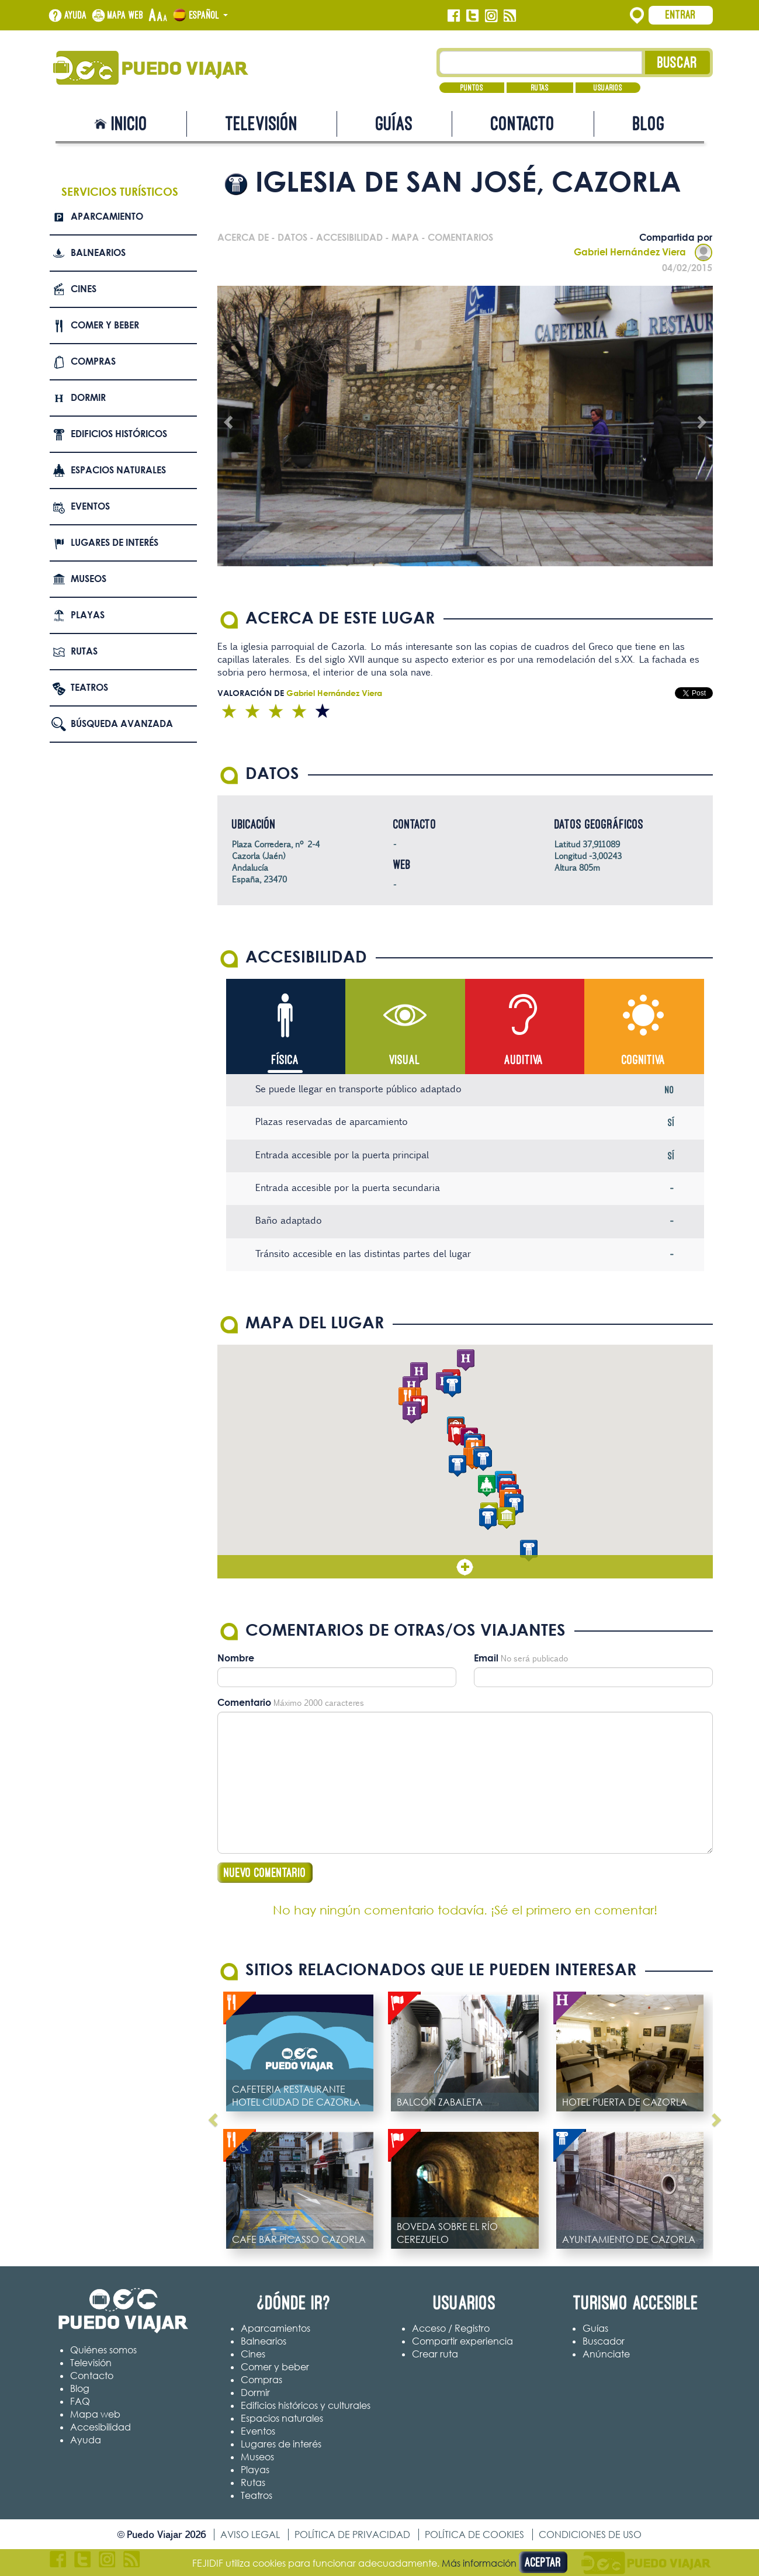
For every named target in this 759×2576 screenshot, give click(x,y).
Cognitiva (644, 1060)
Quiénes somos (103, 2350)
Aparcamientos (275, 2328)
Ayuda (75, 15)
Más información (479, 2563)
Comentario (244, 1702)
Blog (649, 123)
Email (486, 1658)
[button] (411, 1413)
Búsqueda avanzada (122, 723)
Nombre (235, 1658)
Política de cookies (474, 2534)
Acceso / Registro (451, 2328)
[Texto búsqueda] (540, 62)
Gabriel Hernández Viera (643, 252)
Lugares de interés (114, 542)
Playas (88, 615)
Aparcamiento (107, 216)
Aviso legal (250, 2534)
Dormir (88, 397)
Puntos (471, 87)
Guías (394, 123)
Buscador (604, 2341)
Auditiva (523, 1060)
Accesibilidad (100, 2427)
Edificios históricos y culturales (305, 2405)
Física (285, 1060)
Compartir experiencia (462, 2341)
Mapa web (126, 15)
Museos (88, 578)
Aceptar (543, 2562)
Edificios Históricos (119, 433)
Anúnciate (606, 2354)
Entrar (681, 15)
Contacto (523, 123)
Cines (83, 289)
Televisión (262, 123)
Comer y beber (105, 325)
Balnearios (98, 252)
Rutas (540, 87)
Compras (93, 361)
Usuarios (608, 87)
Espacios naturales (118, 470)
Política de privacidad (352, 2534)
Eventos (90, 506)
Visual (404, 1060)
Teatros (89, 687)
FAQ (80, 2401)
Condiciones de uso (590, 2534)
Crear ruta (435, 2354)
